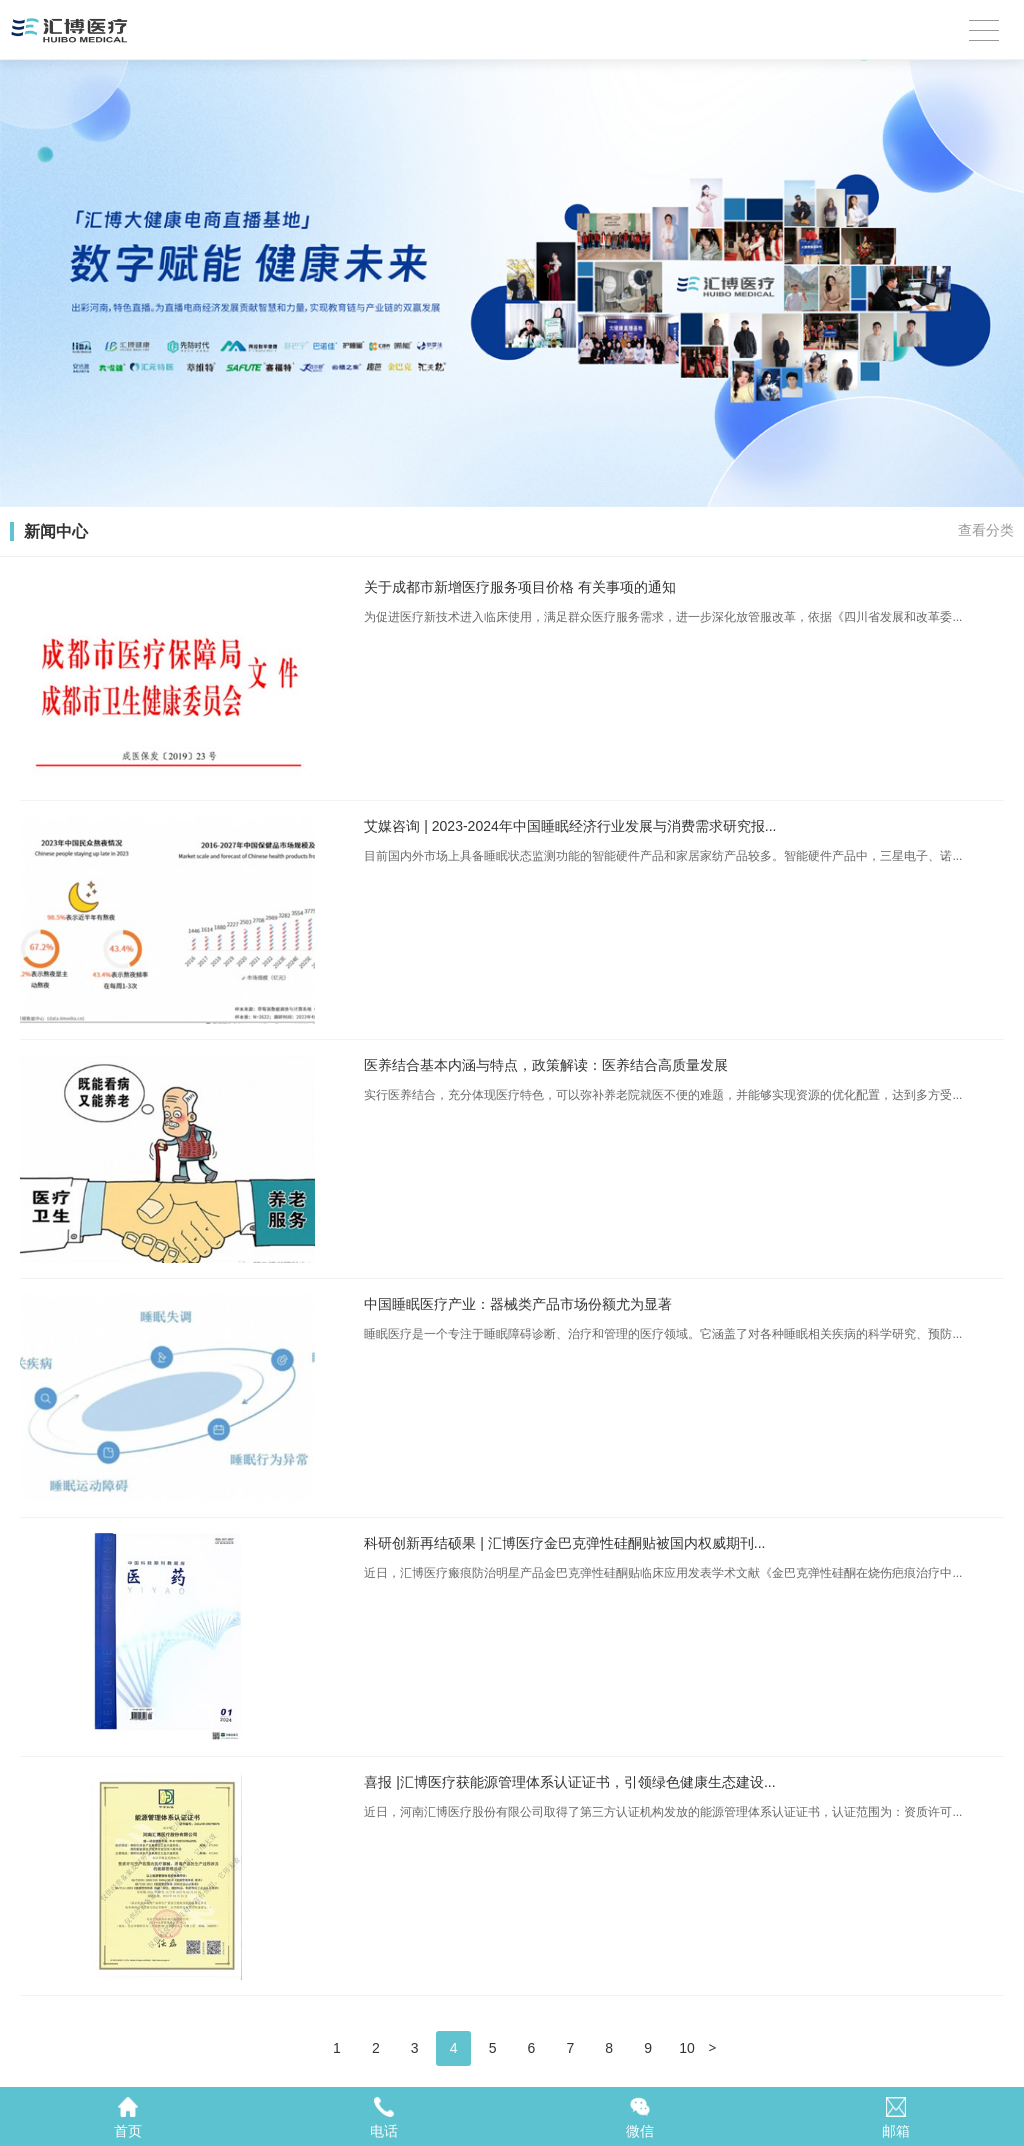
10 (687, 2048)
